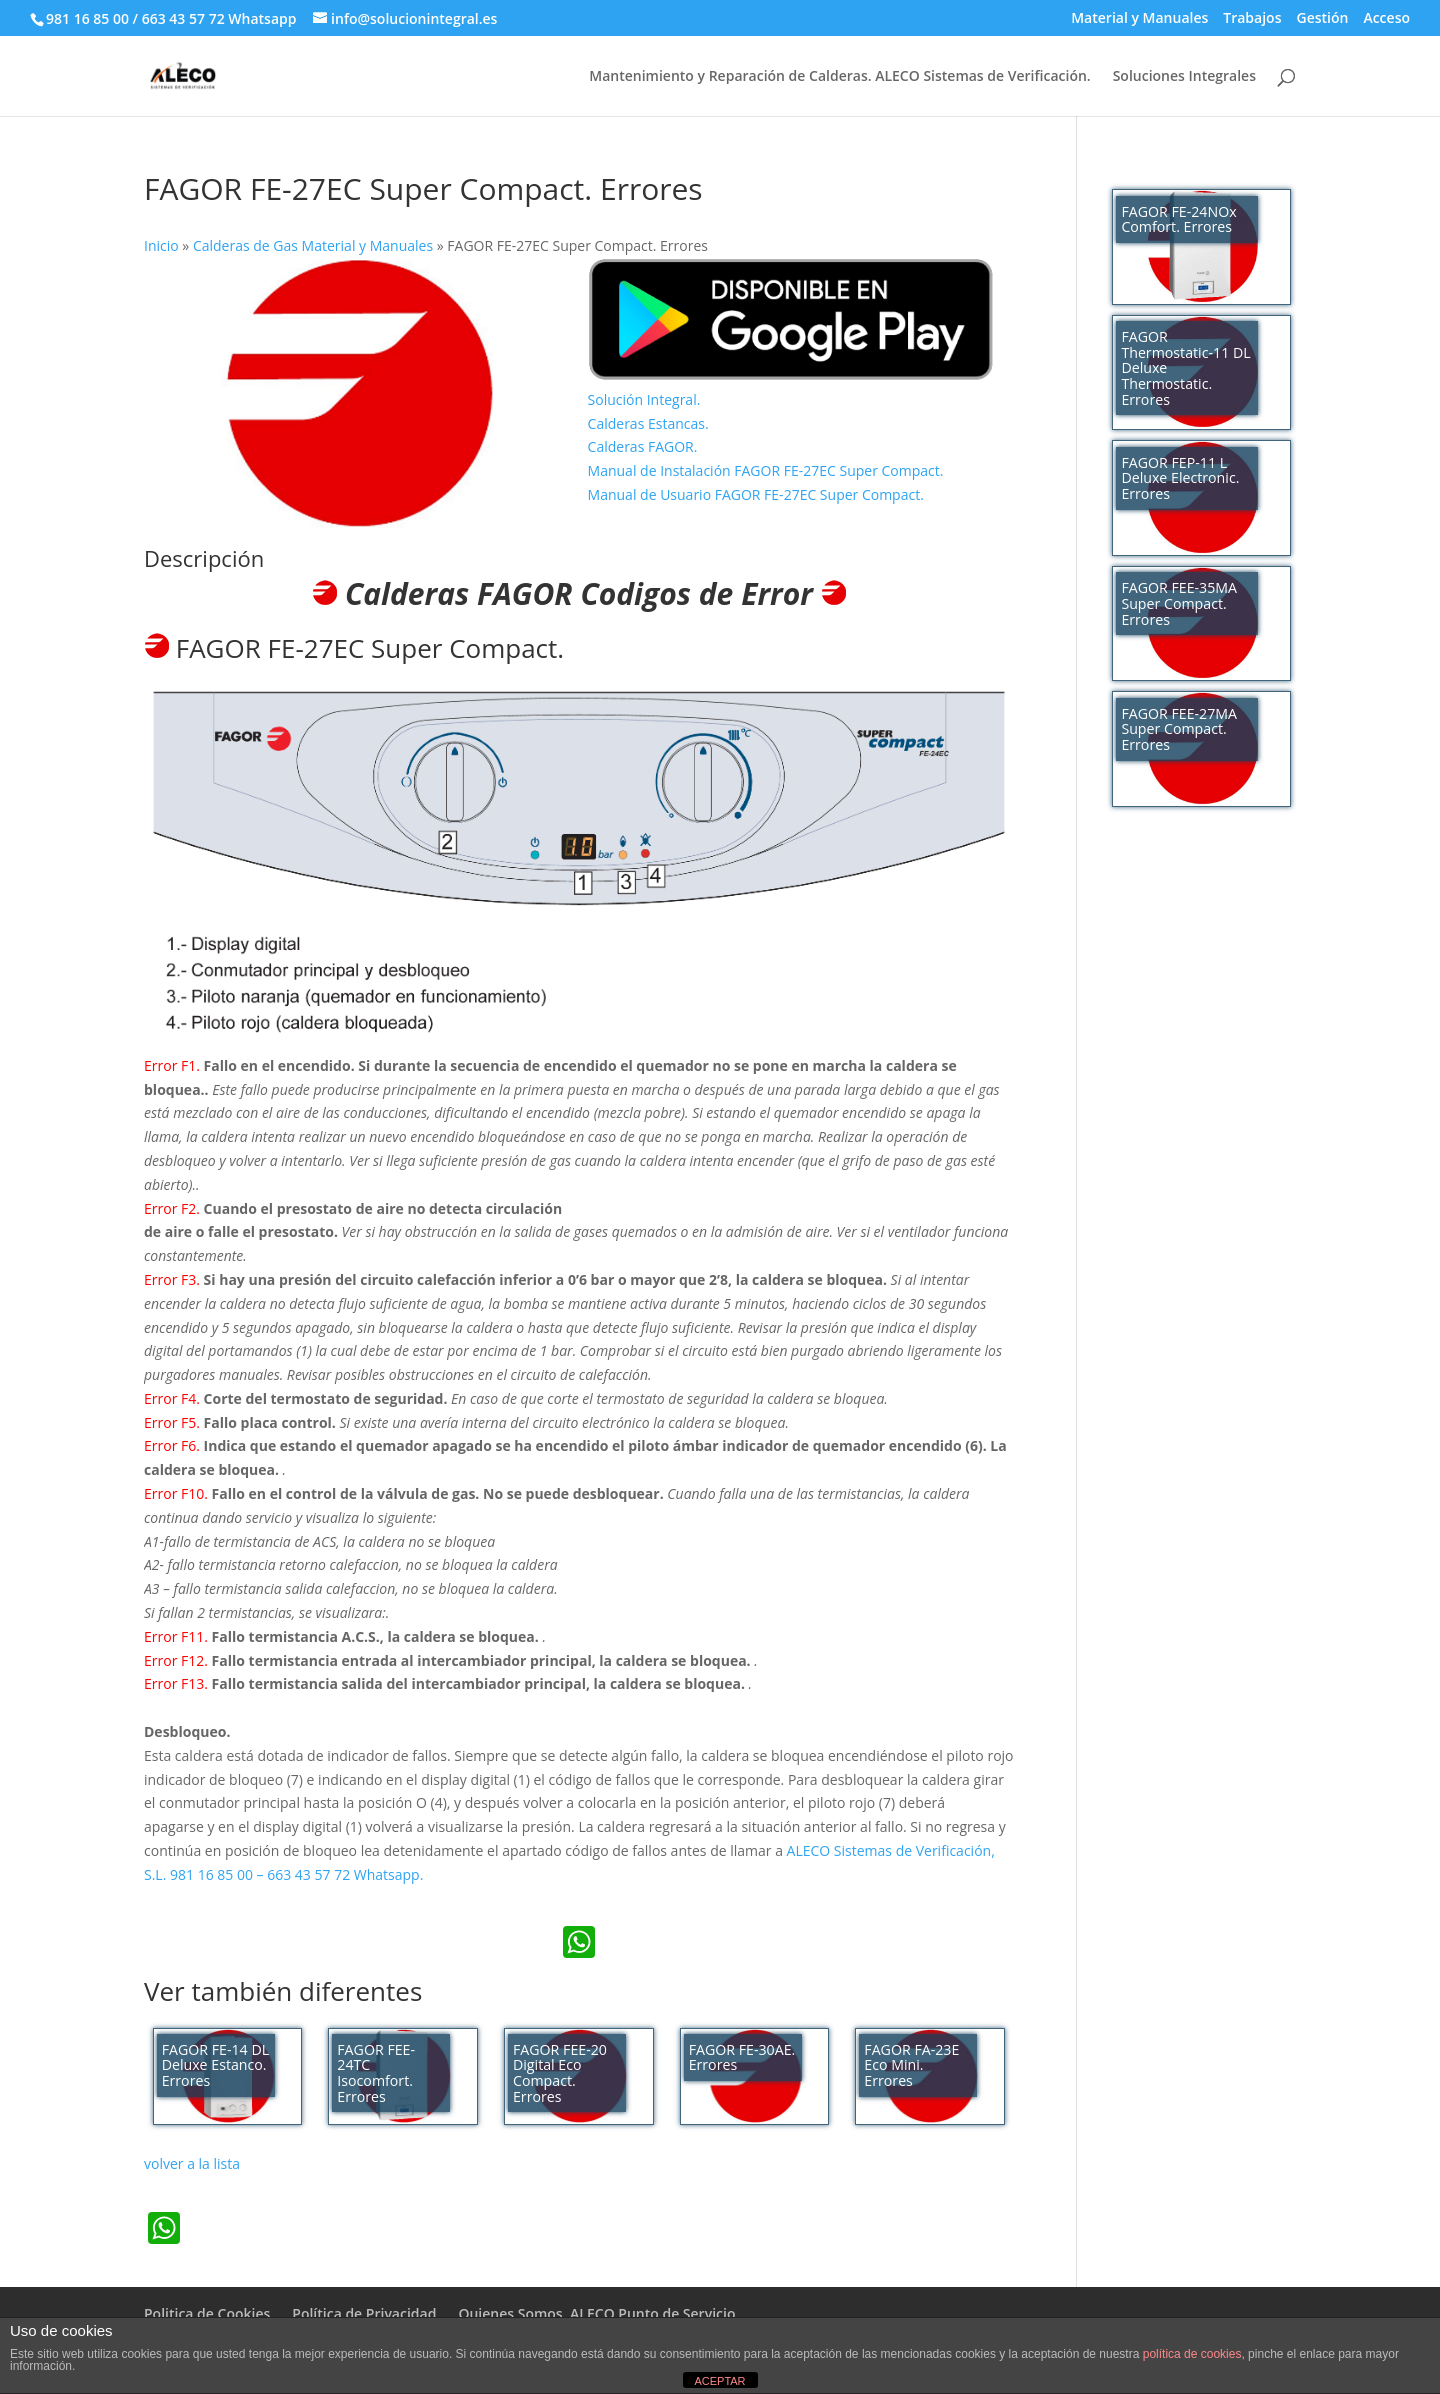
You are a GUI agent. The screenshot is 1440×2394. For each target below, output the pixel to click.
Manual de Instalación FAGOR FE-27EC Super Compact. (766, 470)
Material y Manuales (1139, 19)
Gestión (1322, 19)
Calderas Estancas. (648, 423)
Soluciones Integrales (1184, 77)
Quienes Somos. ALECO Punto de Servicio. (598, 2313)
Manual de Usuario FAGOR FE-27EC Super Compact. (756, 494)
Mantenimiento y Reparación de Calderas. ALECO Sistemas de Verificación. (839, 77)
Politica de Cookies (207, 2313)
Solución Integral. (644, 399)
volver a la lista (192, 2163)
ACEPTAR (719, 2381)
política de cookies (1192, 2354)
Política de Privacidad (364, 2313)
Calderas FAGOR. (643, 446)
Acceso (1386, 19)
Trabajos (1252, 19)
